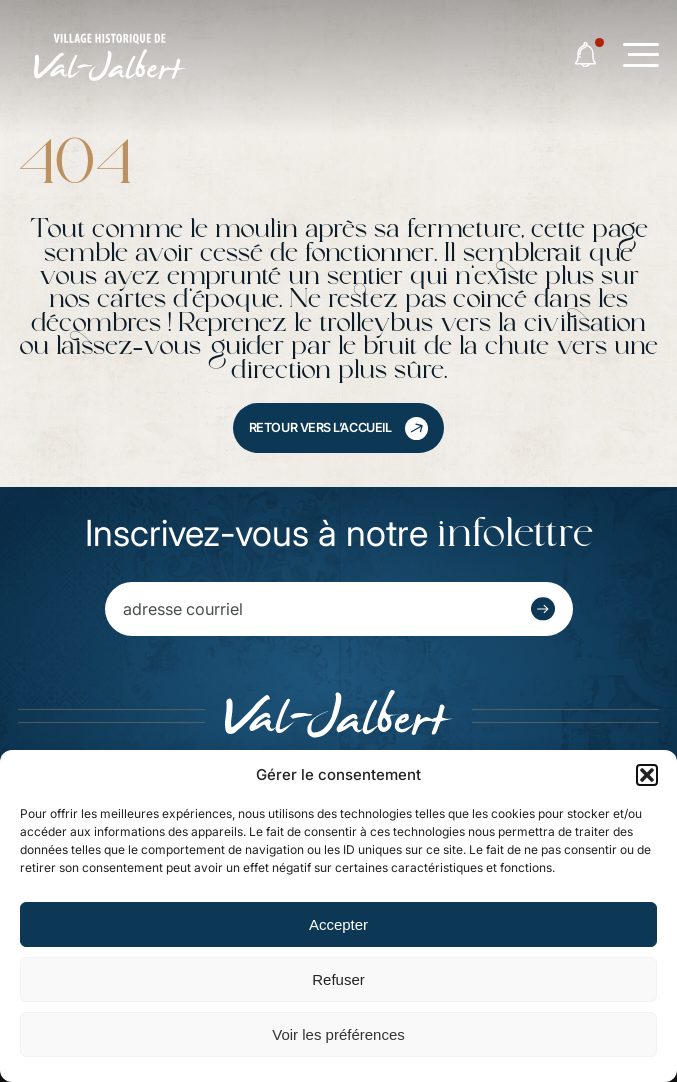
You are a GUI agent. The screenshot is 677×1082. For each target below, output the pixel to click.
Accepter (338, 924)
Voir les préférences (338, 1034)
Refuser (338, 979)
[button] (647, 775)
